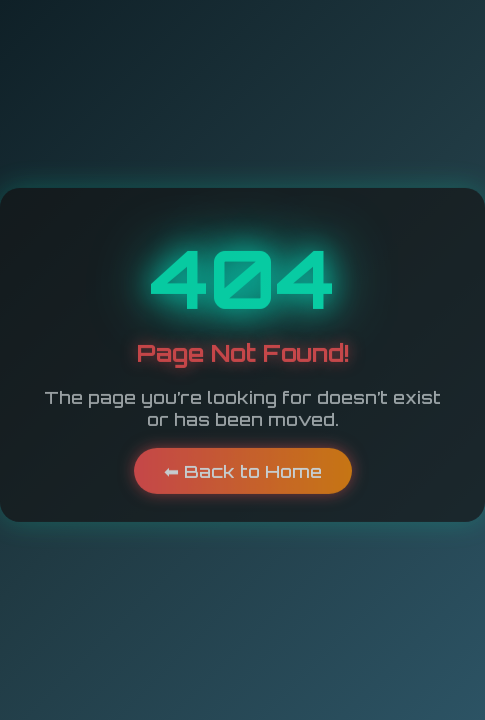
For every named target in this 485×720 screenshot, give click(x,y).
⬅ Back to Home (243, 469)
